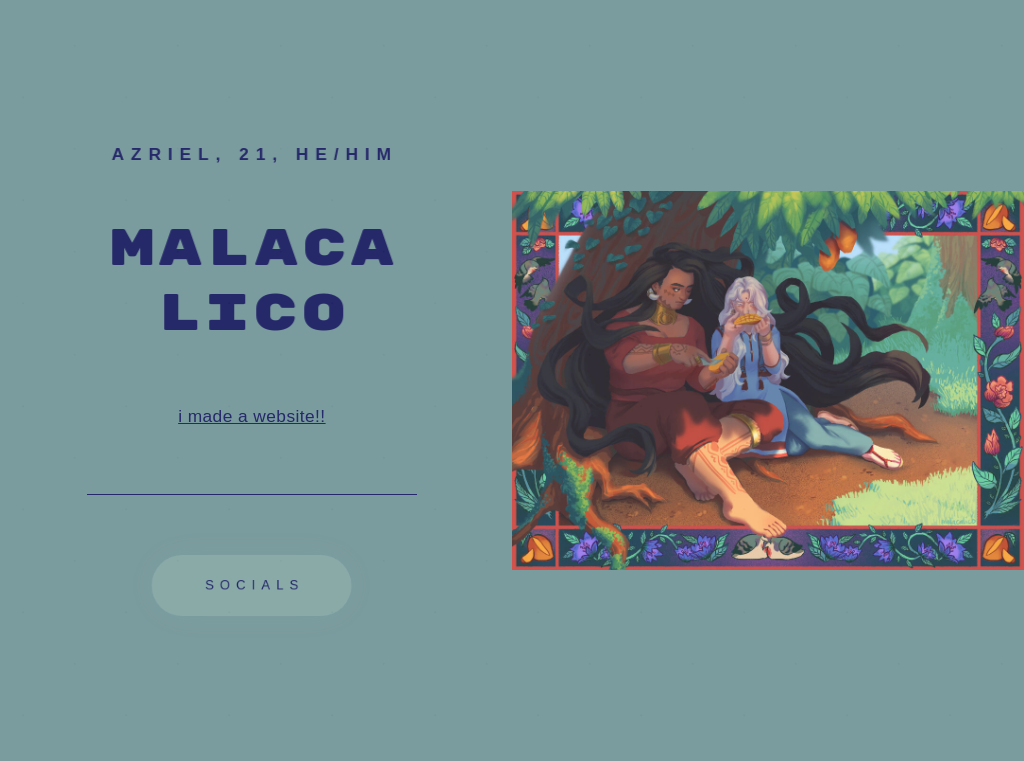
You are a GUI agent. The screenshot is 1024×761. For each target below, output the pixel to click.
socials (255, 584)
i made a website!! (251, 416)
